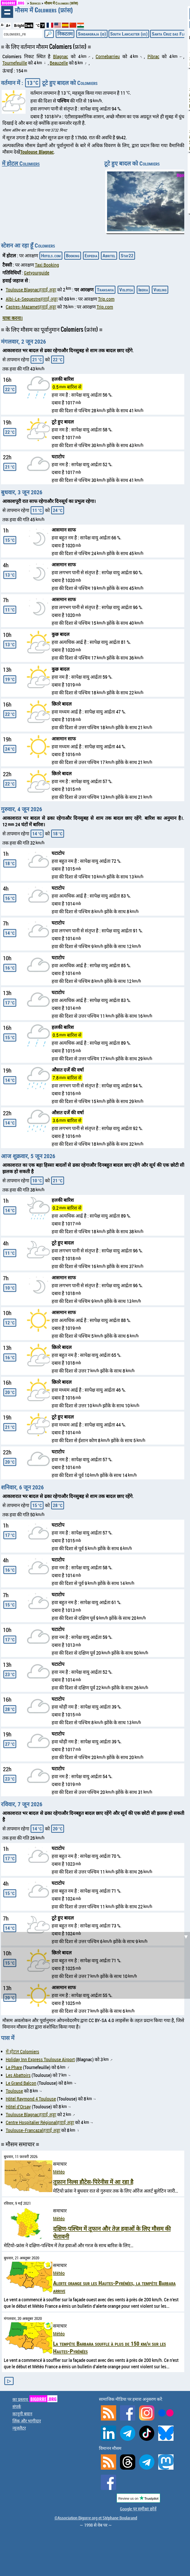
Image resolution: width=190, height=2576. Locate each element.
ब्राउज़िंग (7, 12)
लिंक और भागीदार (26, 2421)
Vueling (160, 289)
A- (2, 25)
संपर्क (16, 2406)
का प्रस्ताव (34, 2399)
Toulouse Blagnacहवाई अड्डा (31, 289)
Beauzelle (59, 63)
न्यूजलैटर (19, 2428)
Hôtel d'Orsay (18, 2106)
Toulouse (14, 2091)
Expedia (91, 255)
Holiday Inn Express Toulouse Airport (40, 2059)
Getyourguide (36, 272)
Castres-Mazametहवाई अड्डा (31, 307)
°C (38, 25)
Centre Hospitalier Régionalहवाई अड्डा (40, 2122)
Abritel (109, 255)
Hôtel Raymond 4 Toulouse (31, 2099)
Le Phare (14, 2067)
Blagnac (60, 56)
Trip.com (106, 299)
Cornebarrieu (108, 56)
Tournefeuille (14, 63)
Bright (19, 25)
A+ (8, 25)
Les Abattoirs (18, 2075)
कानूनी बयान (22, 2413)
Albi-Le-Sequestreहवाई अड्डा (32, 299)
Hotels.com (51, 255)
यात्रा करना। (12, 318)
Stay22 (127, 255)
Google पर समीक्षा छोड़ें (138, 2509)
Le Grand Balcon (21, 2083)
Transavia (105, 289)
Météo (59, 2171)
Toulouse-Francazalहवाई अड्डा (33, 2130)
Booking (72, 255)
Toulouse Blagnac (37, 152)
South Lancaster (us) (128, 34)
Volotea (126, 289)
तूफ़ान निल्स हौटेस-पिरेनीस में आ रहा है (93, 2182)
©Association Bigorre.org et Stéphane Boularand (95, 2518)
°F (42, 25)
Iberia (143, 289)
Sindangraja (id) (92, 34)
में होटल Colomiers (21, 163)
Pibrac (153, 56)
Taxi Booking (47, 265)
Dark (29, 25)
